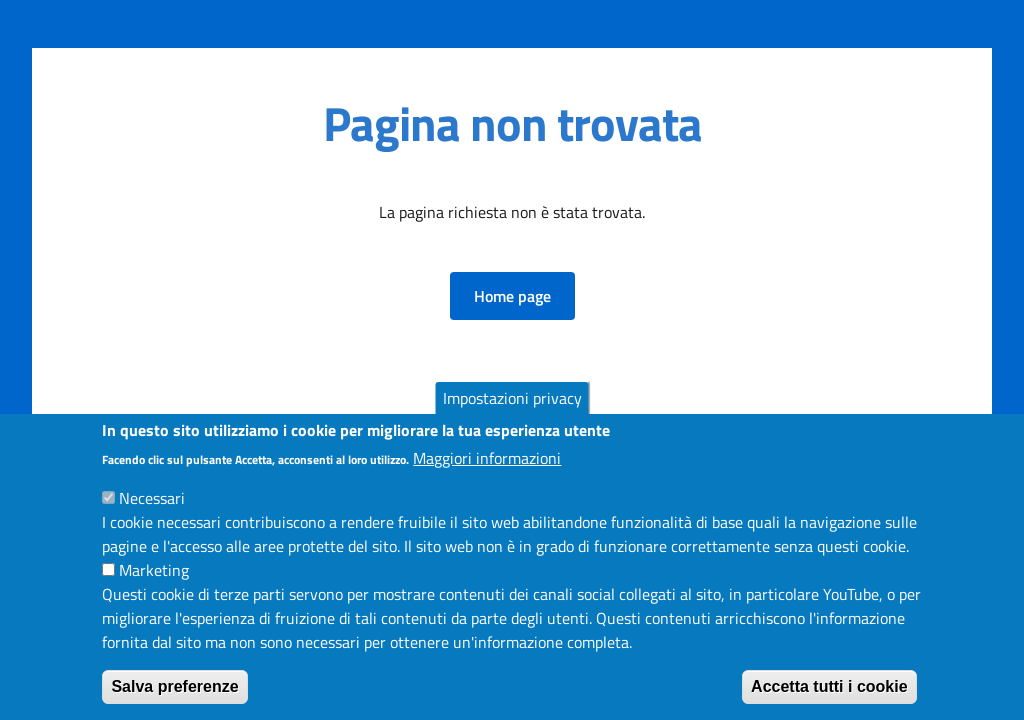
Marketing (154, 583)
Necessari (152, 511)
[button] (512, 296)
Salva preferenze (174, 699)
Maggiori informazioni (487, 471)
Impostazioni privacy (512, 410)
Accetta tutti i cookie (829, 699)
